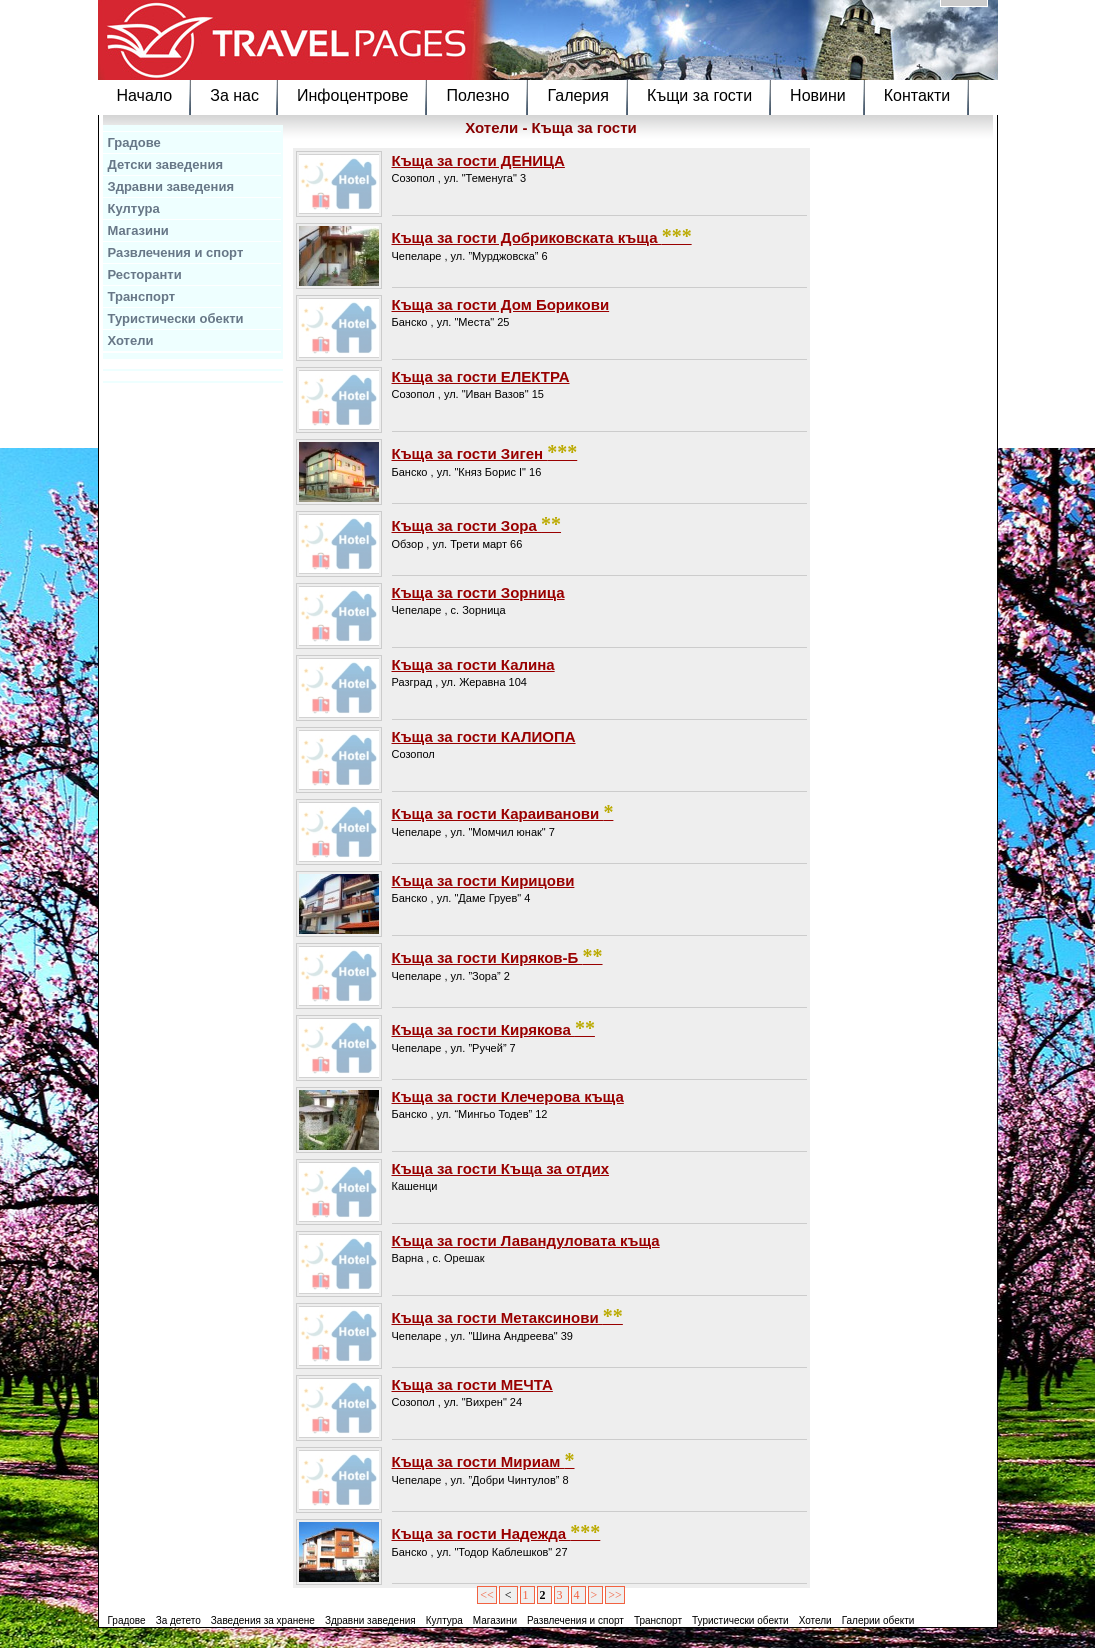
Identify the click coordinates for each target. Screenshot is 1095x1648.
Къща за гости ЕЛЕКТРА (481, 376)
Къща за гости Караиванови (503, 812)
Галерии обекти (878, 1620)
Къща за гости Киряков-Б (497, 956)
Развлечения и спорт (176, 252)
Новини (818, 95)
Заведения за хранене (263, 1620)
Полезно (477, 95)
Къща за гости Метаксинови (507, 1316)
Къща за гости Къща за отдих (501, 1168)
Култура (134, 208)
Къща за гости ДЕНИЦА (478, 160)
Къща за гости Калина (473, 664)
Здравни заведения (171, 186)
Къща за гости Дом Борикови (501, 304)
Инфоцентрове (352, 95)
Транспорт (142, 296)
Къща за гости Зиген (485, 452)
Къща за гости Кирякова (493, 1028)
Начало (145, 95)
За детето (178, 1620)
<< (487, 1595)
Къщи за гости (699, 95)
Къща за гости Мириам (483, 1460)
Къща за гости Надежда (496, 1532)
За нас (234, 95)
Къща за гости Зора (477, 524)
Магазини (138, 230)
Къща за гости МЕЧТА (472, 1384)
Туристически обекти (176, 318)
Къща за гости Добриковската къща (542, 236)
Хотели (131, 340)
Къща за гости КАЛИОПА (484, 736)
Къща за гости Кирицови (483, 880)
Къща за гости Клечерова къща (508, 1096)
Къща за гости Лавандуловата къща (526, 1240)
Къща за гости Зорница (478, 592)
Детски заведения (166, 164)
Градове (134, 142)
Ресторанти (145, 274)
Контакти (917, 95)
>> (615, 1595)
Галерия (577, 95)
